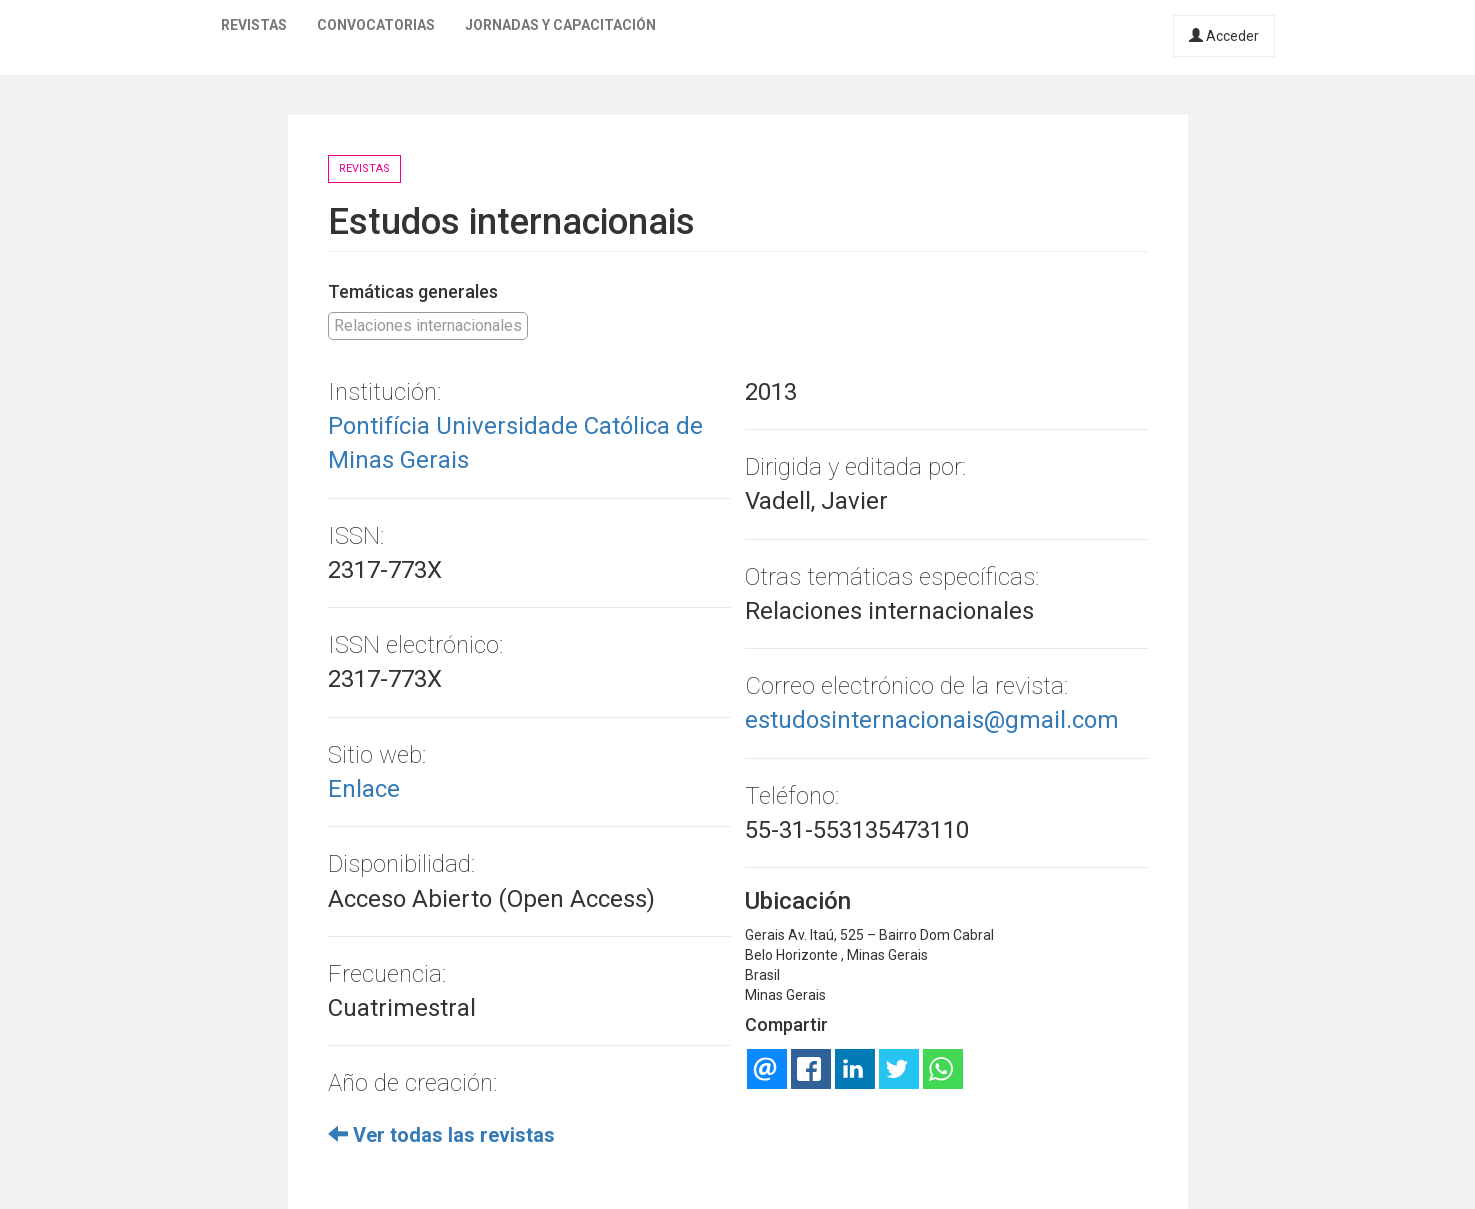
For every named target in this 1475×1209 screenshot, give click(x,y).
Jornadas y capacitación (560, 25)
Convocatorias (376, 25)
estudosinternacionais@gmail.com (932, 720)
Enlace (364, 789)
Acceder (1224, 36)
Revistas (254, 25)
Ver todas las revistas (441, 1135)
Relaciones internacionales (428, 325)
